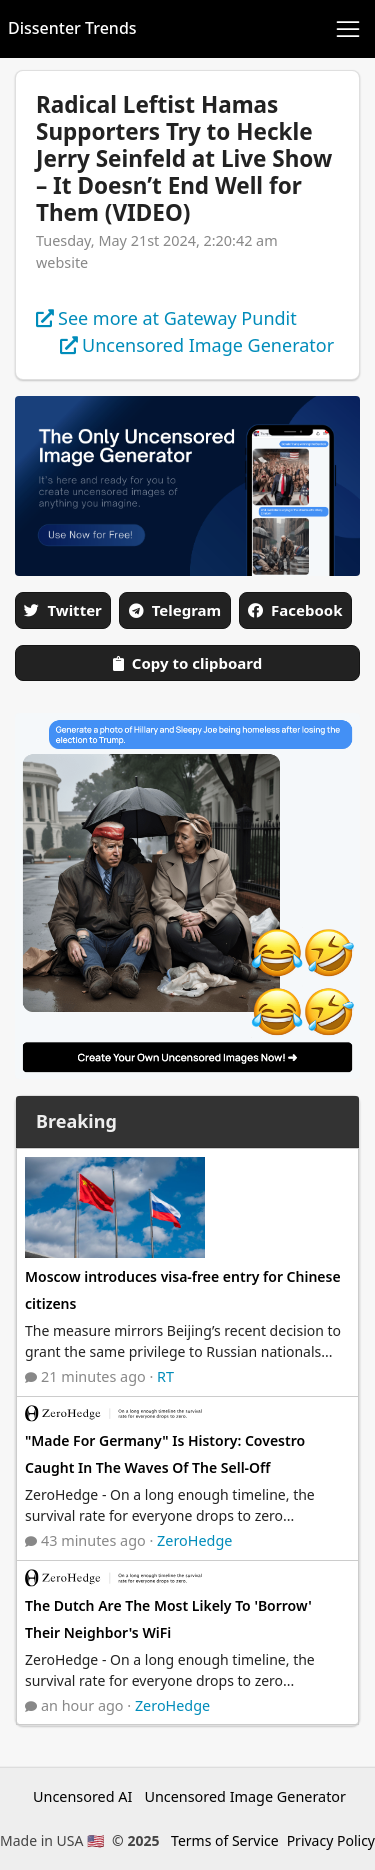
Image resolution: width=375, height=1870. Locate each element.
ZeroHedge (194, 1540)
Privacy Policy (331, 1840)
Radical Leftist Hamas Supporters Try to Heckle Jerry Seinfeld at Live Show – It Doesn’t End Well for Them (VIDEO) (184, 158)
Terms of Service (225, 1840)
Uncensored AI (82, 1796)
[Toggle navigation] (348, 29)
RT (165, 1376)
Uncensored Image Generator (245, 1796)
